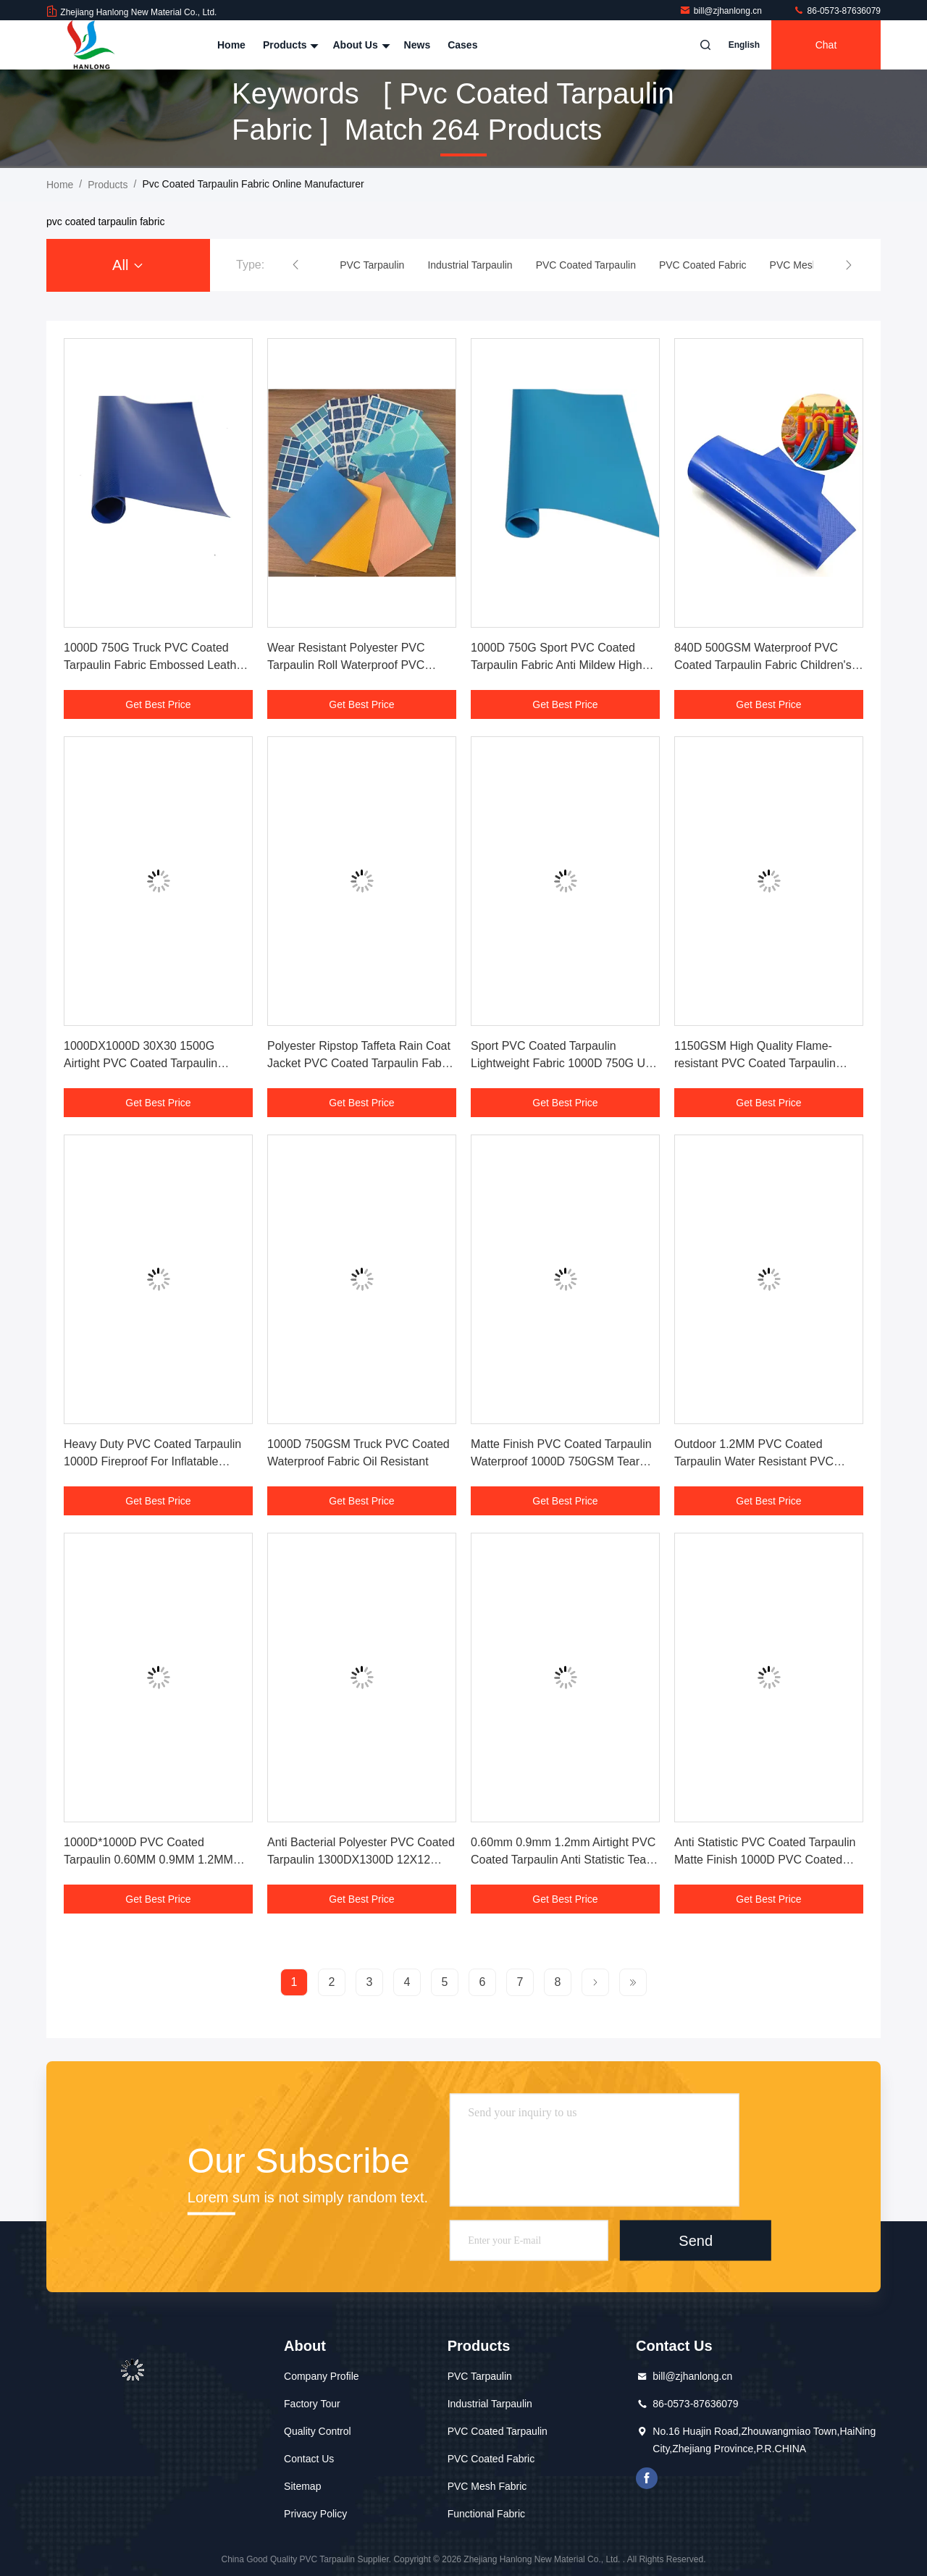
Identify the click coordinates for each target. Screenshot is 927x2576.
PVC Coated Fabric (491, 2459)
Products (289, 45)
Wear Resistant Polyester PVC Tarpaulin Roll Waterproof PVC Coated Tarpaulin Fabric (346, 665)
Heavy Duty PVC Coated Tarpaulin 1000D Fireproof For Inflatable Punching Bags (152, 1461)
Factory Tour (312, 2403)
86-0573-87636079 (837, 11)
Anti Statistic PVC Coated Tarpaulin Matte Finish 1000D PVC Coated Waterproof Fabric (765, 1859)
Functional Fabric (486, 2514)
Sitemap (302, 2486)
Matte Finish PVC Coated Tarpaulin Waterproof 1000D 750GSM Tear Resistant (561, 1461)
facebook (647, 2478)
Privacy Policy (315, 2514)
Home (231, 45)
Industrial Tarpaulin (490, 2403)
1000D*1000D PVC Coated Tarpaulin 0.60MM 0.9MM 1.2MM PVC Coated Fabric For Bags (148, 1859)
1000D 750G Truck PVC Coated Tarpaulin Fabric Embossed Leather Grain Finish (155, 665)
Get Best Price (157, 704)
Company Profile (321, 2376)
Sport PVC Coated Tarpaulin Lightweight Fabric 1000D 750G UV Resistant (562, 1063)
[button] (295, 265)
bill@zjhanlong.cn (722, 11)
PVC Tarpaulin (480, 2376)
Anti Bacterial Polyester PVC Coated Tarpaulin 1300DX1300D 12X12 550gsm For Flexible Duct (361, 1859)
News (417, 45)
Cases (462, 45)
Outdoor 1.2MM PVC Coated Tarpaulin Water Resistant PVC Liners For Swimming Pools (754, 1461)
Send (696, 2240)
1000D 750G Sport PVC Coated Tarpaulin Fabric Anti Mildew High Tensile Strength (556, 665)
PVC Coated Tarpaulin (498, 2431)
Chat (826, 45)
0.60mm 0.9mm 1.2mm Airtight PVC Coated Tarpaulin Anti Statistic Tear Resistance (563, 1859)
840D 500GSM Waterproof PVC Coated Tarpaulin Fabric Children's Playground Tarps (763, 665)
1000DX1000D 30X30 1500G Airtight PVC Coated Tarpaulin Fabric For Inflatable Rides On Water (158, 1063)
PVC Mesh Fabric (487, 2486)
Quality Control (317, 2431)
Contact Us (309, 2459)
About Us (359, 45)
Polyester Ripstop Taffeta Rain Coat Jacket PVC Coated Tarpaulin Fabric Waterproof (360, 1063)
